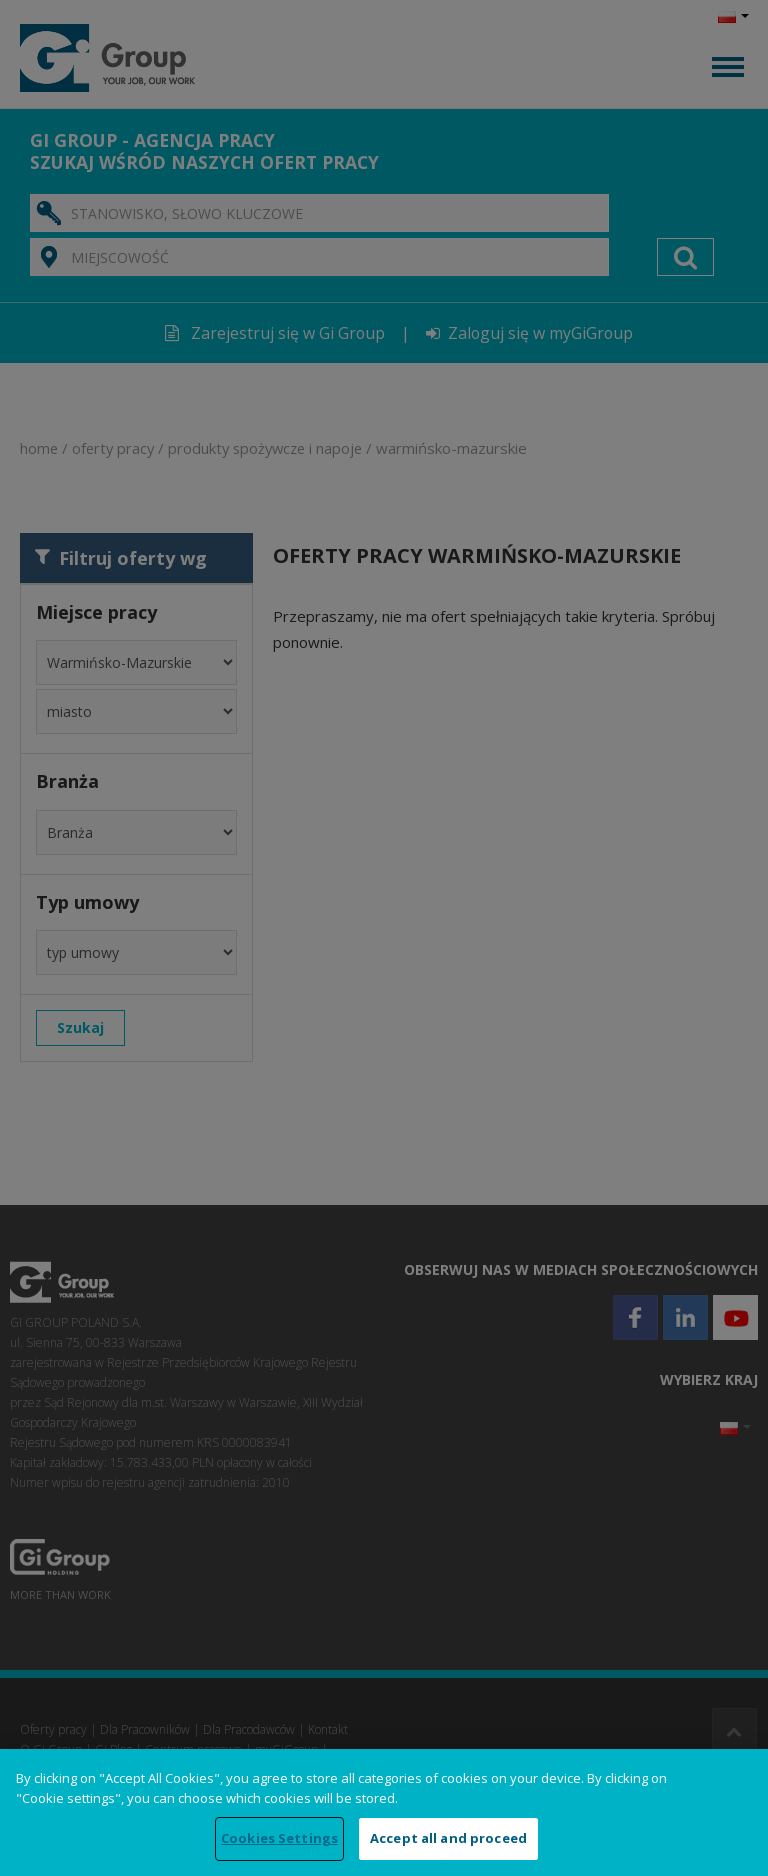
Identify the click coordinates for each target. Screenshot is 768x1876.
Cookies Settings (279, 1838)
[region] (384, 1812)
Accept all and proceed (448, 1838)
